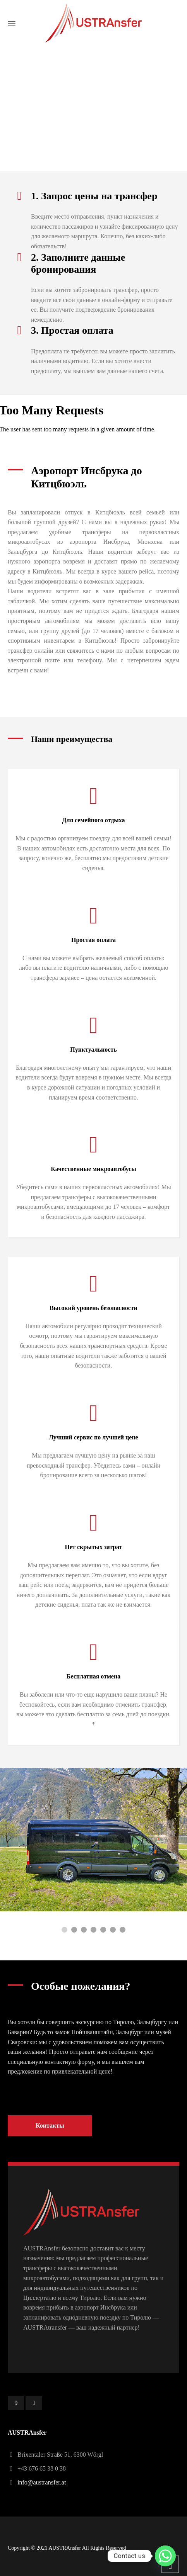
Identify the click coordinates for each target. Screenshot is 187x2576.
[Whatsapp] (165, 2555)
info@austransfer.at (41, 2482)
